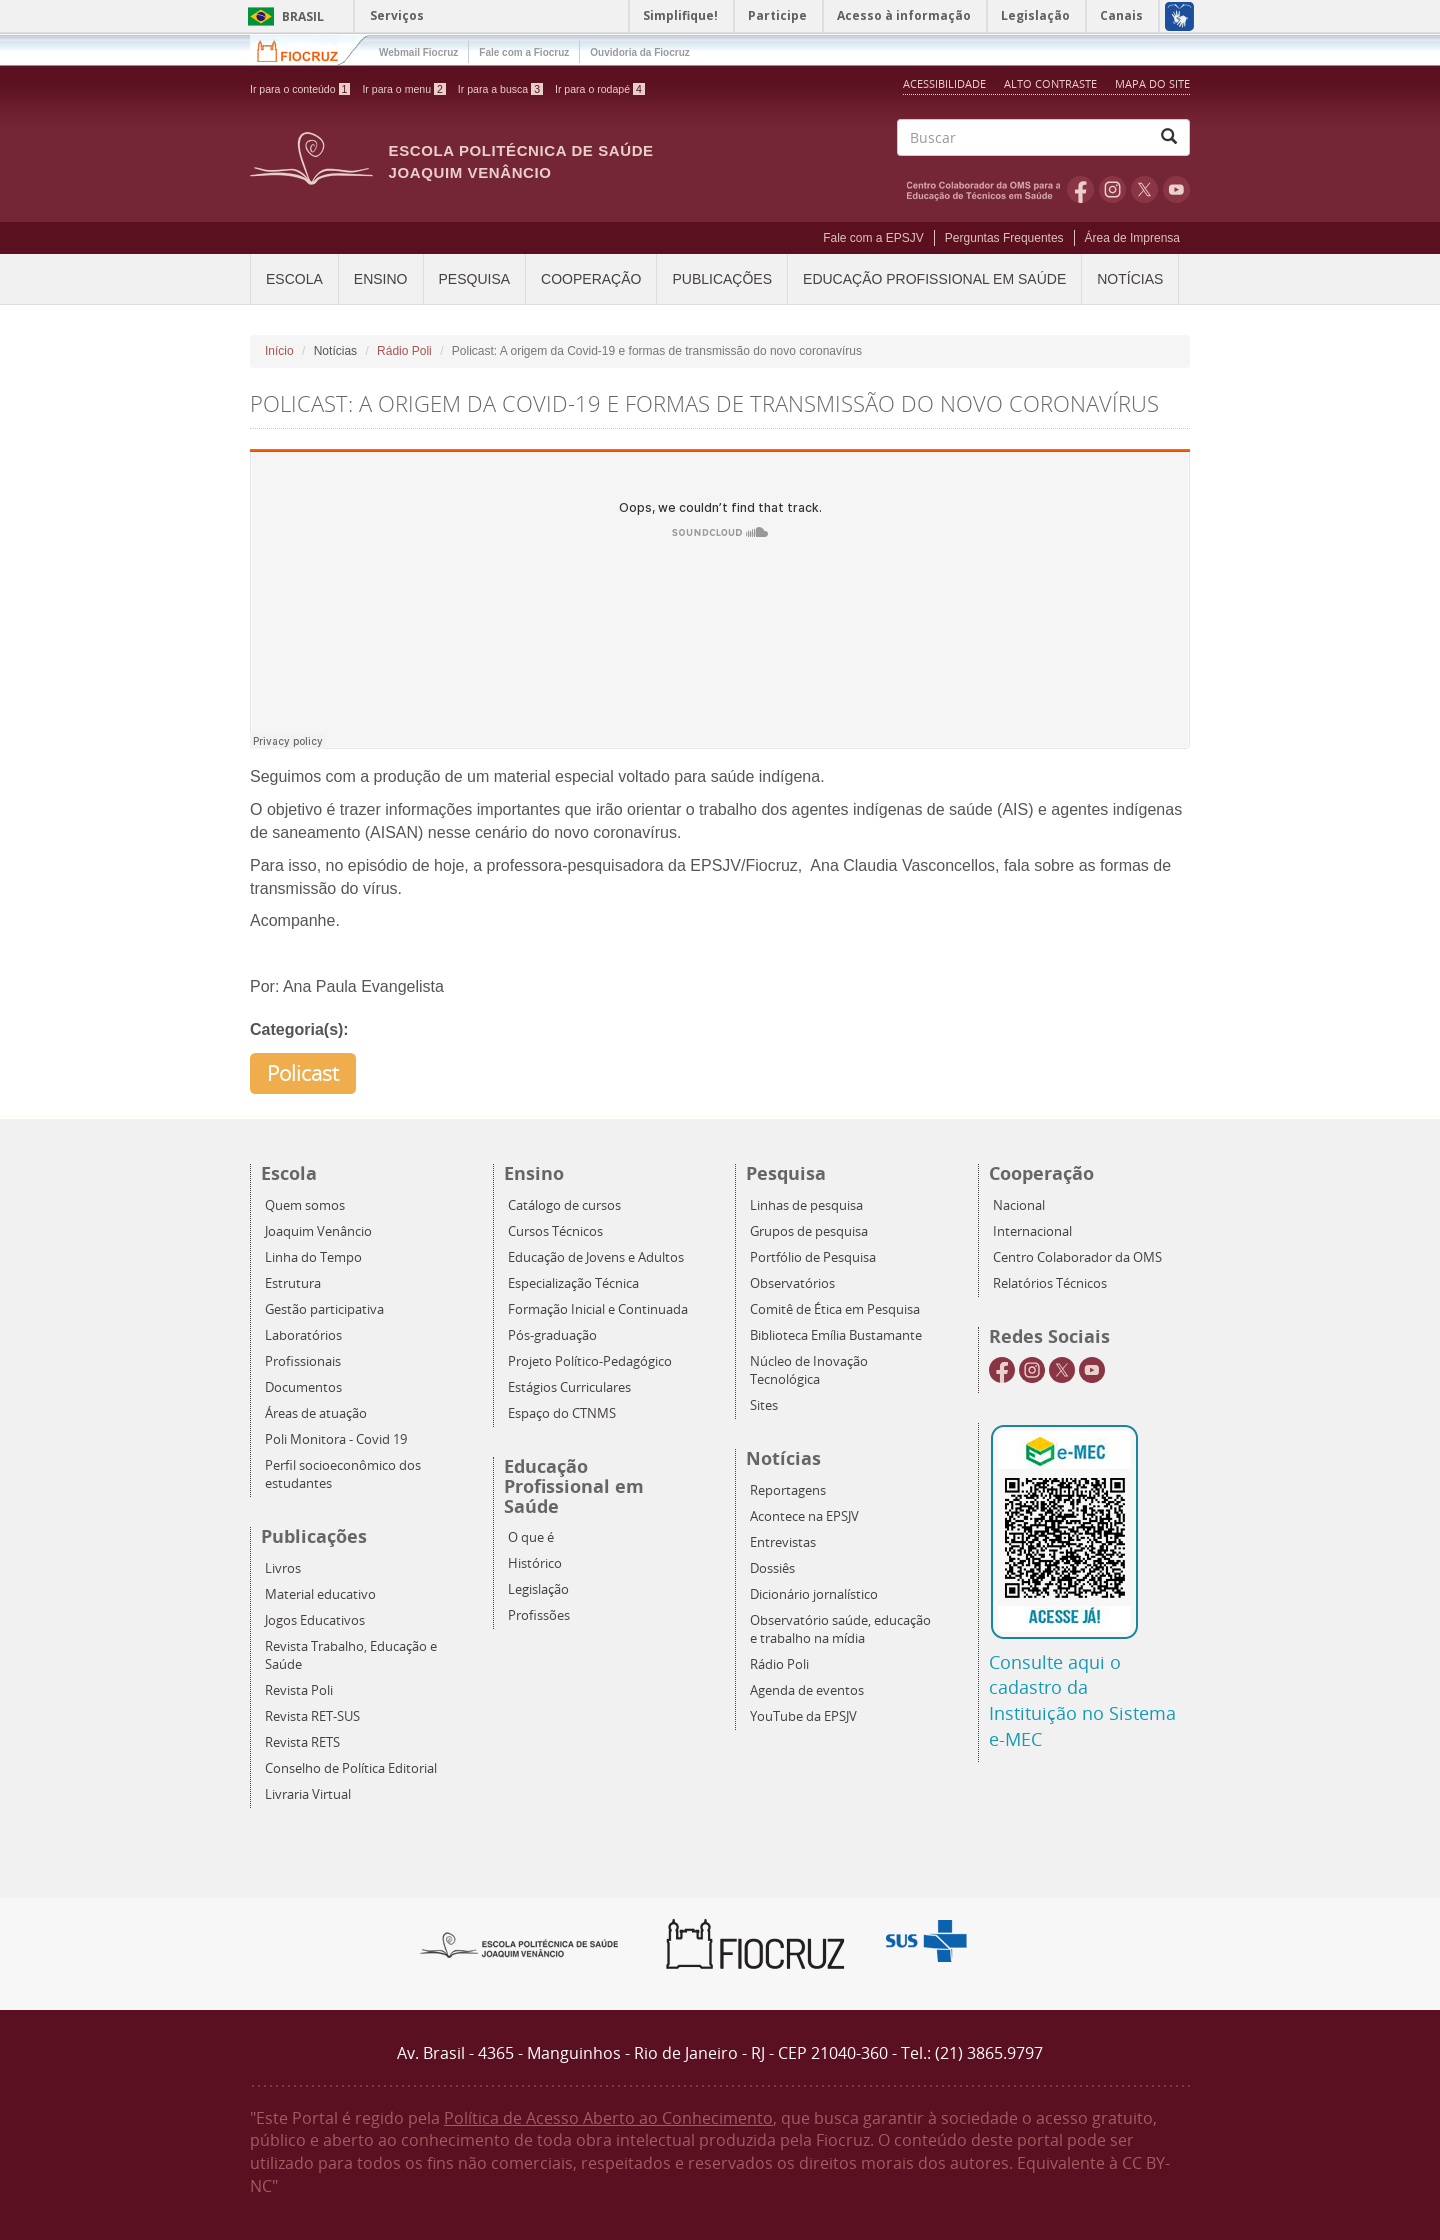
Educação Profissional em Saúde (934, 279)
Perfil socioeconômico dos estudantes (343, 1474)
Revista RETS (302, 1742)
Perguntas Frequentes (1004, 238)
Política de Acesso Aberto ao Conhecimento (608, 2118)
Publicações (722, 279)
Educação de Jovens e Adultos (596, 1257)
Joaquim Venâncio (318, 1231)
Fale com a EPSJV (873, 238)
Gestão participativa (324, 1309)
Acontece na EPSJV (804, 1516)
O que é (531, 1537)
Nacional (1019, 1205)
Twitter (1144, 189)
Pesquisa (475, 279)
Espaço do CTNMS (562, 1413)
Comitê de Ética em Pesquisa (835, 1309)
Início (279, 351)
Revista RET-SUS (312, 1716)
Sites (764, 1405)
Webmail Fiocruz (418, 52)
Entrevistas (783, 1542)
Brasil (282, 16)
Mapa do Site (1152, 83)
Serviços (397, 15)
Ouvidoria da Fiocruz (639, 52)
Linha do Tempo (313, 1257)
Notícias (1130, 279)
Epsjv (520, 1944)
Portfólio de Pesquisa (813, 1257)
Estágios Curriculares (569, 1387)
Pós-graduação (552, 1335)
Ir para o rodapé (600, 89)
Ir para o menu (403, 89)
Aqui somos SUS (932, 1941)
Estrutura (293, 1283)
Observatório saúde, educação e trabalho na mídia (840, 1629)
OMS (987, 189)
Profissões (539, 1615)
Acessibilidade (944, 83)
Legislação (538, 1589)
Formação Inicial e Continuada (598, 1309)
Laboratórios (303, 1335)
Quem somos (305, 1205)
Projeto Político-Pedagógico (590, 1361)
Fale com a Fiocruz (524, 52)
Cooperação (591, 279)
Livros (283, 1568)
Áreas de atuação (316, 1413)
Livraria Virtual (308, 1794)
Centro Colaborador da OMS (1077, 1257)
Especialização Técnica (573, 1283)
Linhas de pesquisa (806, 1205)
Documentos (303, 1387)
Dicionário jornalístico (814, 1594)
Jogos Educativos (315, 1620)
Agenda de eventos (807, 1690)
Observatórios (792, 1283)
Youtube (1176, 189)
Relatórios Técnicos (1050, 1283)
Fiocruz (309, 49)
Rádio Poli (404, 351)
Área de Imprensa (1132, 238)
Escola (294, 279)
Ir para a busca (500, 89)
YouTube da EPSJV (803, 1716)
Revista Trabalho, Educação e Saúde (351, 1655)
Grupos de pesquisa (809, 1231)
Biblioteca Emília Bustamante (836, 1335)
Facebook (1080, 189)
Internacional (1032, 1231)
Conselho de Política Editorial (351, 1768)
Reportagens (788, 1490)
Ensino (381, 279)
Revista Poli (299, 1690)
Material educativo (320, 1594)
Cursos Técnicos (555, 1231)
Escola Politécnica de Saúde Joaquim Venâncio (521, 161)
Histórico (535, 1563)
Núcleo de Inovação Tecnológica (809, 1370)
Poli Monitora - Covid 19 (336, 1439)
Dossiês (772, 1568)
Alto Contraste (1052, 83)
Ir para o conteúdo (300, 89)
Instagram (1112, 189)
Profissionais (303, 1361)
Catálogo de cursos (564, 1205)
